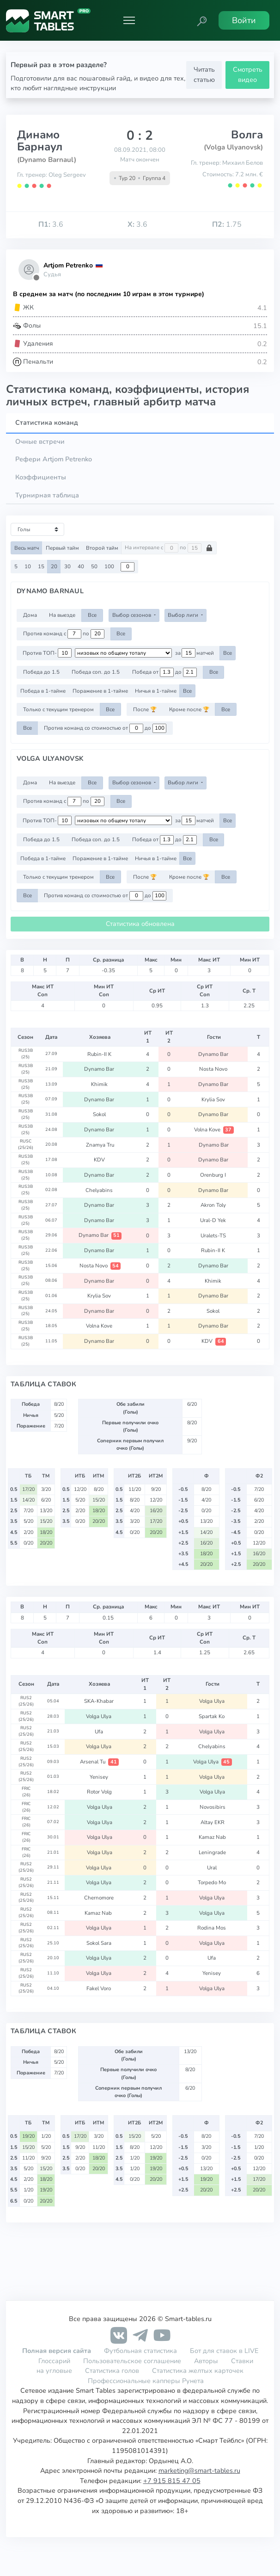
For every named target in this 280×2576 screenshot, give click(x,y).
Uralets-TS (214, 1235)
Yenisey (100, 1777)
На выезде (62, 615)
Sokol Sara (99, 1943)
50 (94, 566)
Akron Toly (214, 1205)
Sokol (100, 1114)
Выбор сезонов (132, 615)
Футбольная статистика (141, 2350)
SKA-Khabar (99, 1701)
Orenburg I (213, 1175)
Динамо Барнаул (39, 140)
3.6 (50, 224)
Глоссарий (54, 2360)
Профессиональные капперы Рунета (146, 2380)
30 (67, 566)
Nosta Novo (214, 1069)
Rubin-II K (100, 1054)
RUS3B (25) (25, 1054)
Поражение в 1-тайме (100, 691)
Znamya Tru (100, 1144)
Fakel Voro (99, 1988)
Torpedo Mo (212, 1882)
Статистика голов (112, 2370)
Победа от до (164, 672)
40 (81, 566)
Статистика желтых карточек (197, 2370)
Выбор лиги (184, 615)
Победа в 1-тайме (43, 691)
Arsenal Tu (99, 1761)
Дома (30, 615)
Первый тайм (62, 548)
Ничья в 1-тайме (156, 691)
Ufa (99, 1731)
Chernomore (99, 1897)
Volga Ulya (212, 1701)
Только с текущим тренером (58, 709)
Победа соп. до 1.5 (96, 672)
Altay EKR (213, 1822)
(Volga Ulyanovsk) (233, 147)
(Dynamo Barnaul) (46, 159)
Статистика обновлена (140, 923)
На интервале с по (169, 547)
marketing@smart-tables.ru (199, 2470)
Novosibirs (212, 1807)
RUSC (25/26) (25, 1144)
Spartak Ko (212, 1716)
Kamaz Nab (212, 1837)
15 (41, 566)
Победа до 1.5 (41, 672)
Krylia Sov (213, 1099)
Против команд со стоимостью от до (105, 728)
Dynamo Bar (214, 1054)
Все (92, 615)
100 (109, 566)
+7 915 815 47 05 (172, 2480)
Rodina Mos (212, 1927)
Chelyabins (99, 1190)
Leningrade (212, 1852)
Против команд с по (63, 634)
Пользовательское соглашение (132, 2360)
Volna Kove (214, 1129)
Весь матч (26, 548)
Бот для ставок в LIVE (224, 2350)
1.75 (227, 224)
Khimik (100, 1084)
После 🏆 (145, 709)
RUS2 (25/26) (26, 1701)
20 (54, 566)
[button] (202, 20)
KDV (100, 1159)
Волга (247, 134)
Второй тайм (102, 548)
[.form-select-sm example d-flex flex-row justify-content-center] (123, 653)
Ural (212, 1867)
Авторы (206, 2360)
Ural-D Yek (213, 1220)
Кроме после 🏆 (189, 709)
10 (27, 566)
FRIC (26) (26, 1792)
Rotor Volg (99, 1791)
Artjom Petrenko (68, 265)
